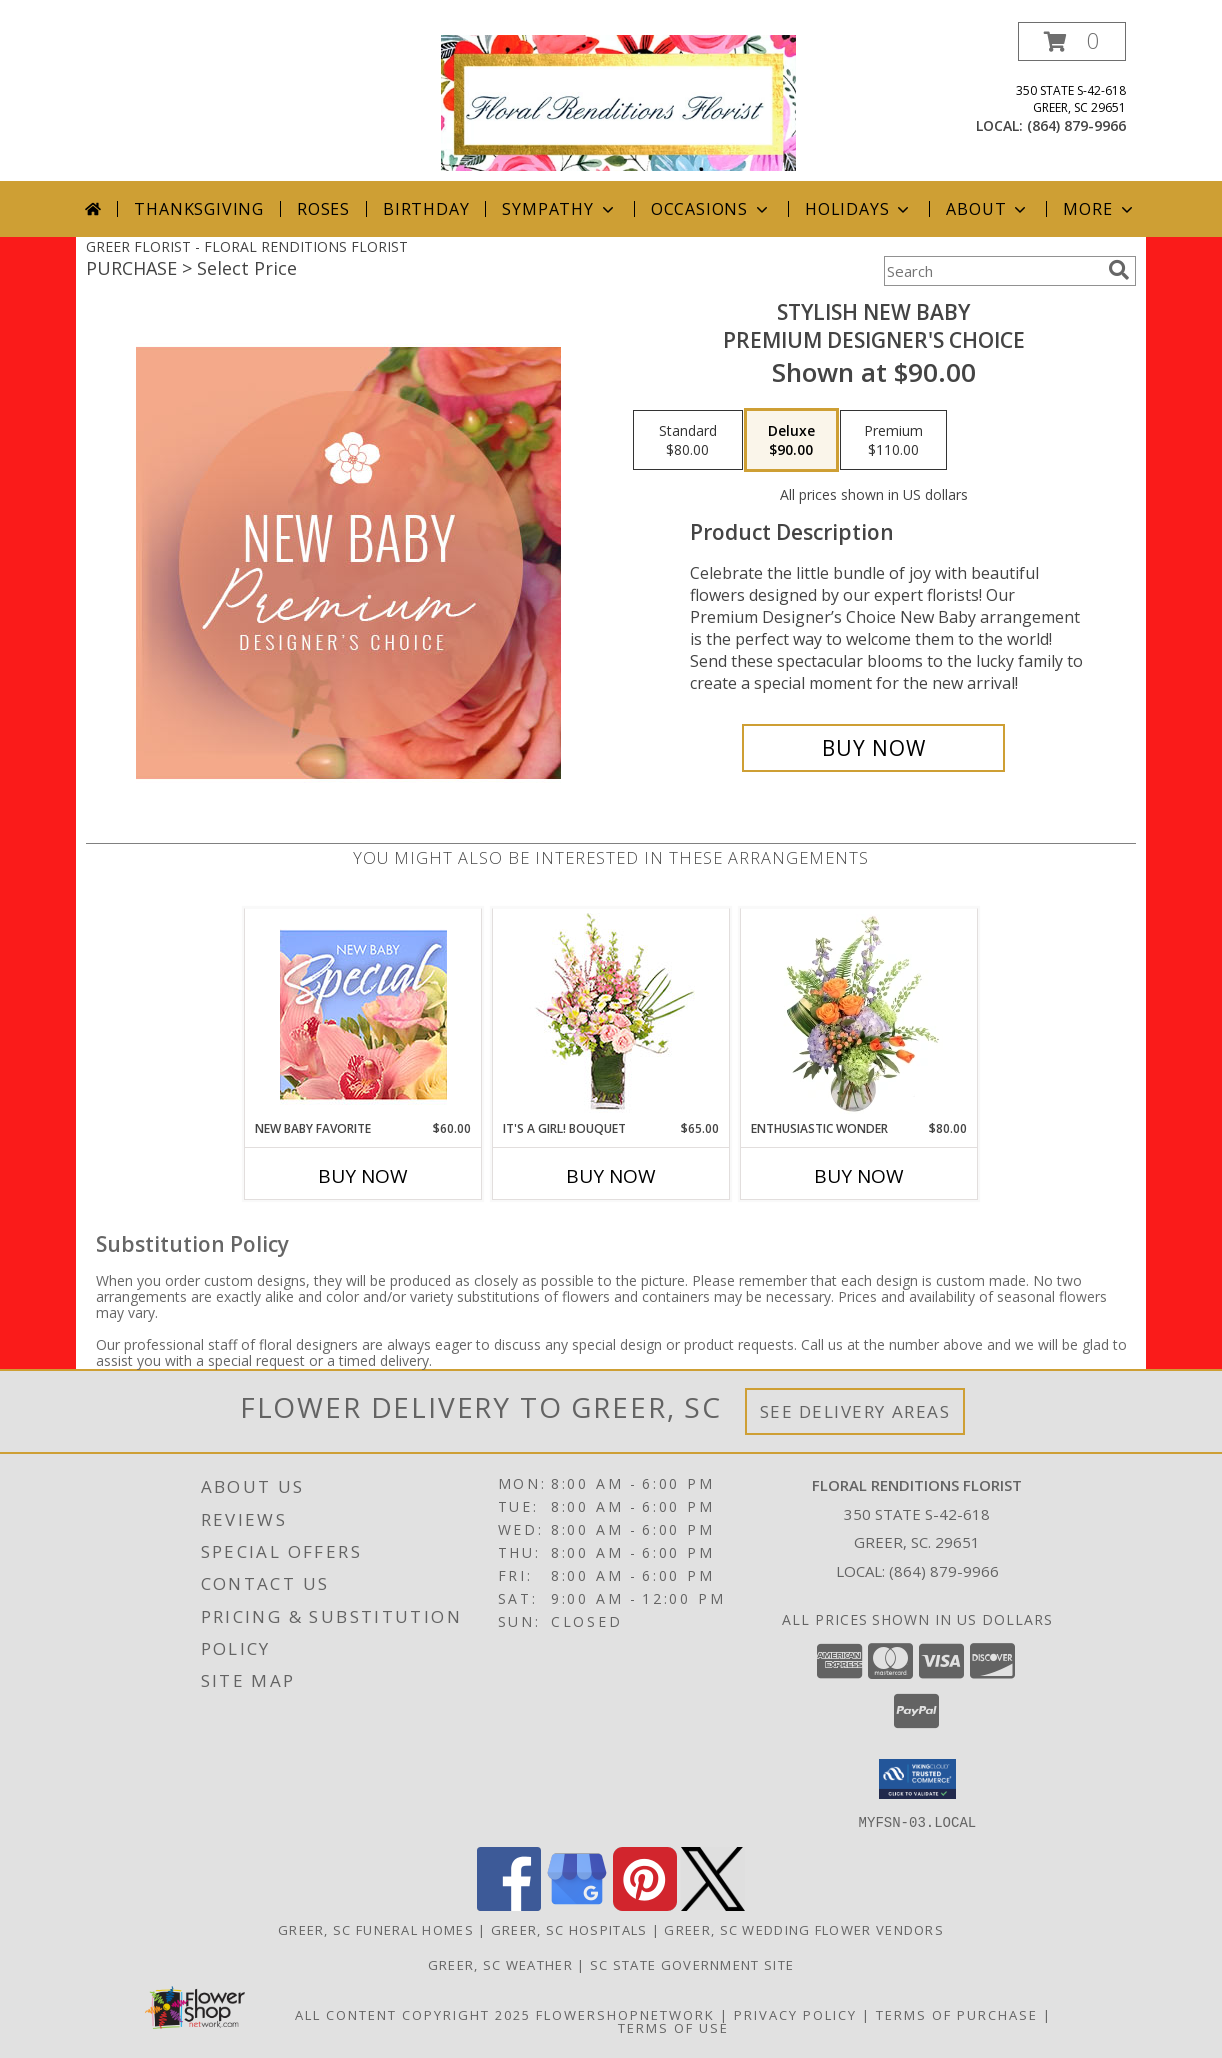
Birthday (426, 209)
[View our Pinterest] (645, 1904)
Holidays (859, 209)
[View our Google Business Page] (577, 1904)
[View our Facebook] (509, 1904)
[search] (1119, 270)
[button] (1072, 41)
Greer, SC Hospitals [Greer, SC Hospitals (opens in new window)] (569, 1929)
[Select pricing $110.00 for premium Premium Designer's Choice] (893, 440)
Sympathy (559, 209)
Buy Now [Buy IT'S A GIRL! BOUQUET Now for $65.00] (611, 1176)
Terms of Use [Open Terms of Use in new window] (673, 2027)
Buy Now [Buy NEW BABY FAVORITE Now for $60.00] (363, 1176)
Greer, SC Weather (500, 1964)
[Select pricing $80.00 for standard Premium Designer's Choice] (688, 440)
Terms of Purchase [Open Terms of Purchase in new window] (957, 2014)
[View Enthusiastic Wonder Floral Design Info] (859, 1015)
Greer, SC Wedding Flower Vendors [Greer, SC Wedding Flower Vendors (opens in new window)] (804, 1929)
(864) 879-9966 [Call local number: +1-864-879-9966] (1076, 125)
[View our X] (713, 1904)
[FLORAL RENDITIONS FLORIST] (618, 101)
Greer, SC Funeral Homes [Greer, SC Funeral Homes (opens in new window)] (376, 1929)
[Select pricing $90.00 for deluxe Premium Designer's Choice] (791, 440)
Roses (323, 209)
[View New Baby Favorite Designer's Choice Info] (363, 1014)
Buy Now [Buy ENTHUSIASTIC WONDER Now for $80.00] (859, 1176)
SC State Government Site (692, 1964)
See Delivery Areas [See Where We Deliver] (855, 1411)
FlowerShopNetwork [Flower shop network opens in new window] (625, 2014)
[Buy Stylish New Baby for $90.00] (873, 748)
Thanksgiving (199, 209)
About (988, 209)
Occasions (711, 209)
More (1099, 209)
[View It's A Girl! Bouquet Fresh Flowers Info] (611, 1014)
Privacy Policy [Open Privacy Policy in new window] (795, 2014)
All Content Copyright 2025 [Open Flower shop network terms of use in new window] (413, 2014)
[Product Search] (992, 271)
